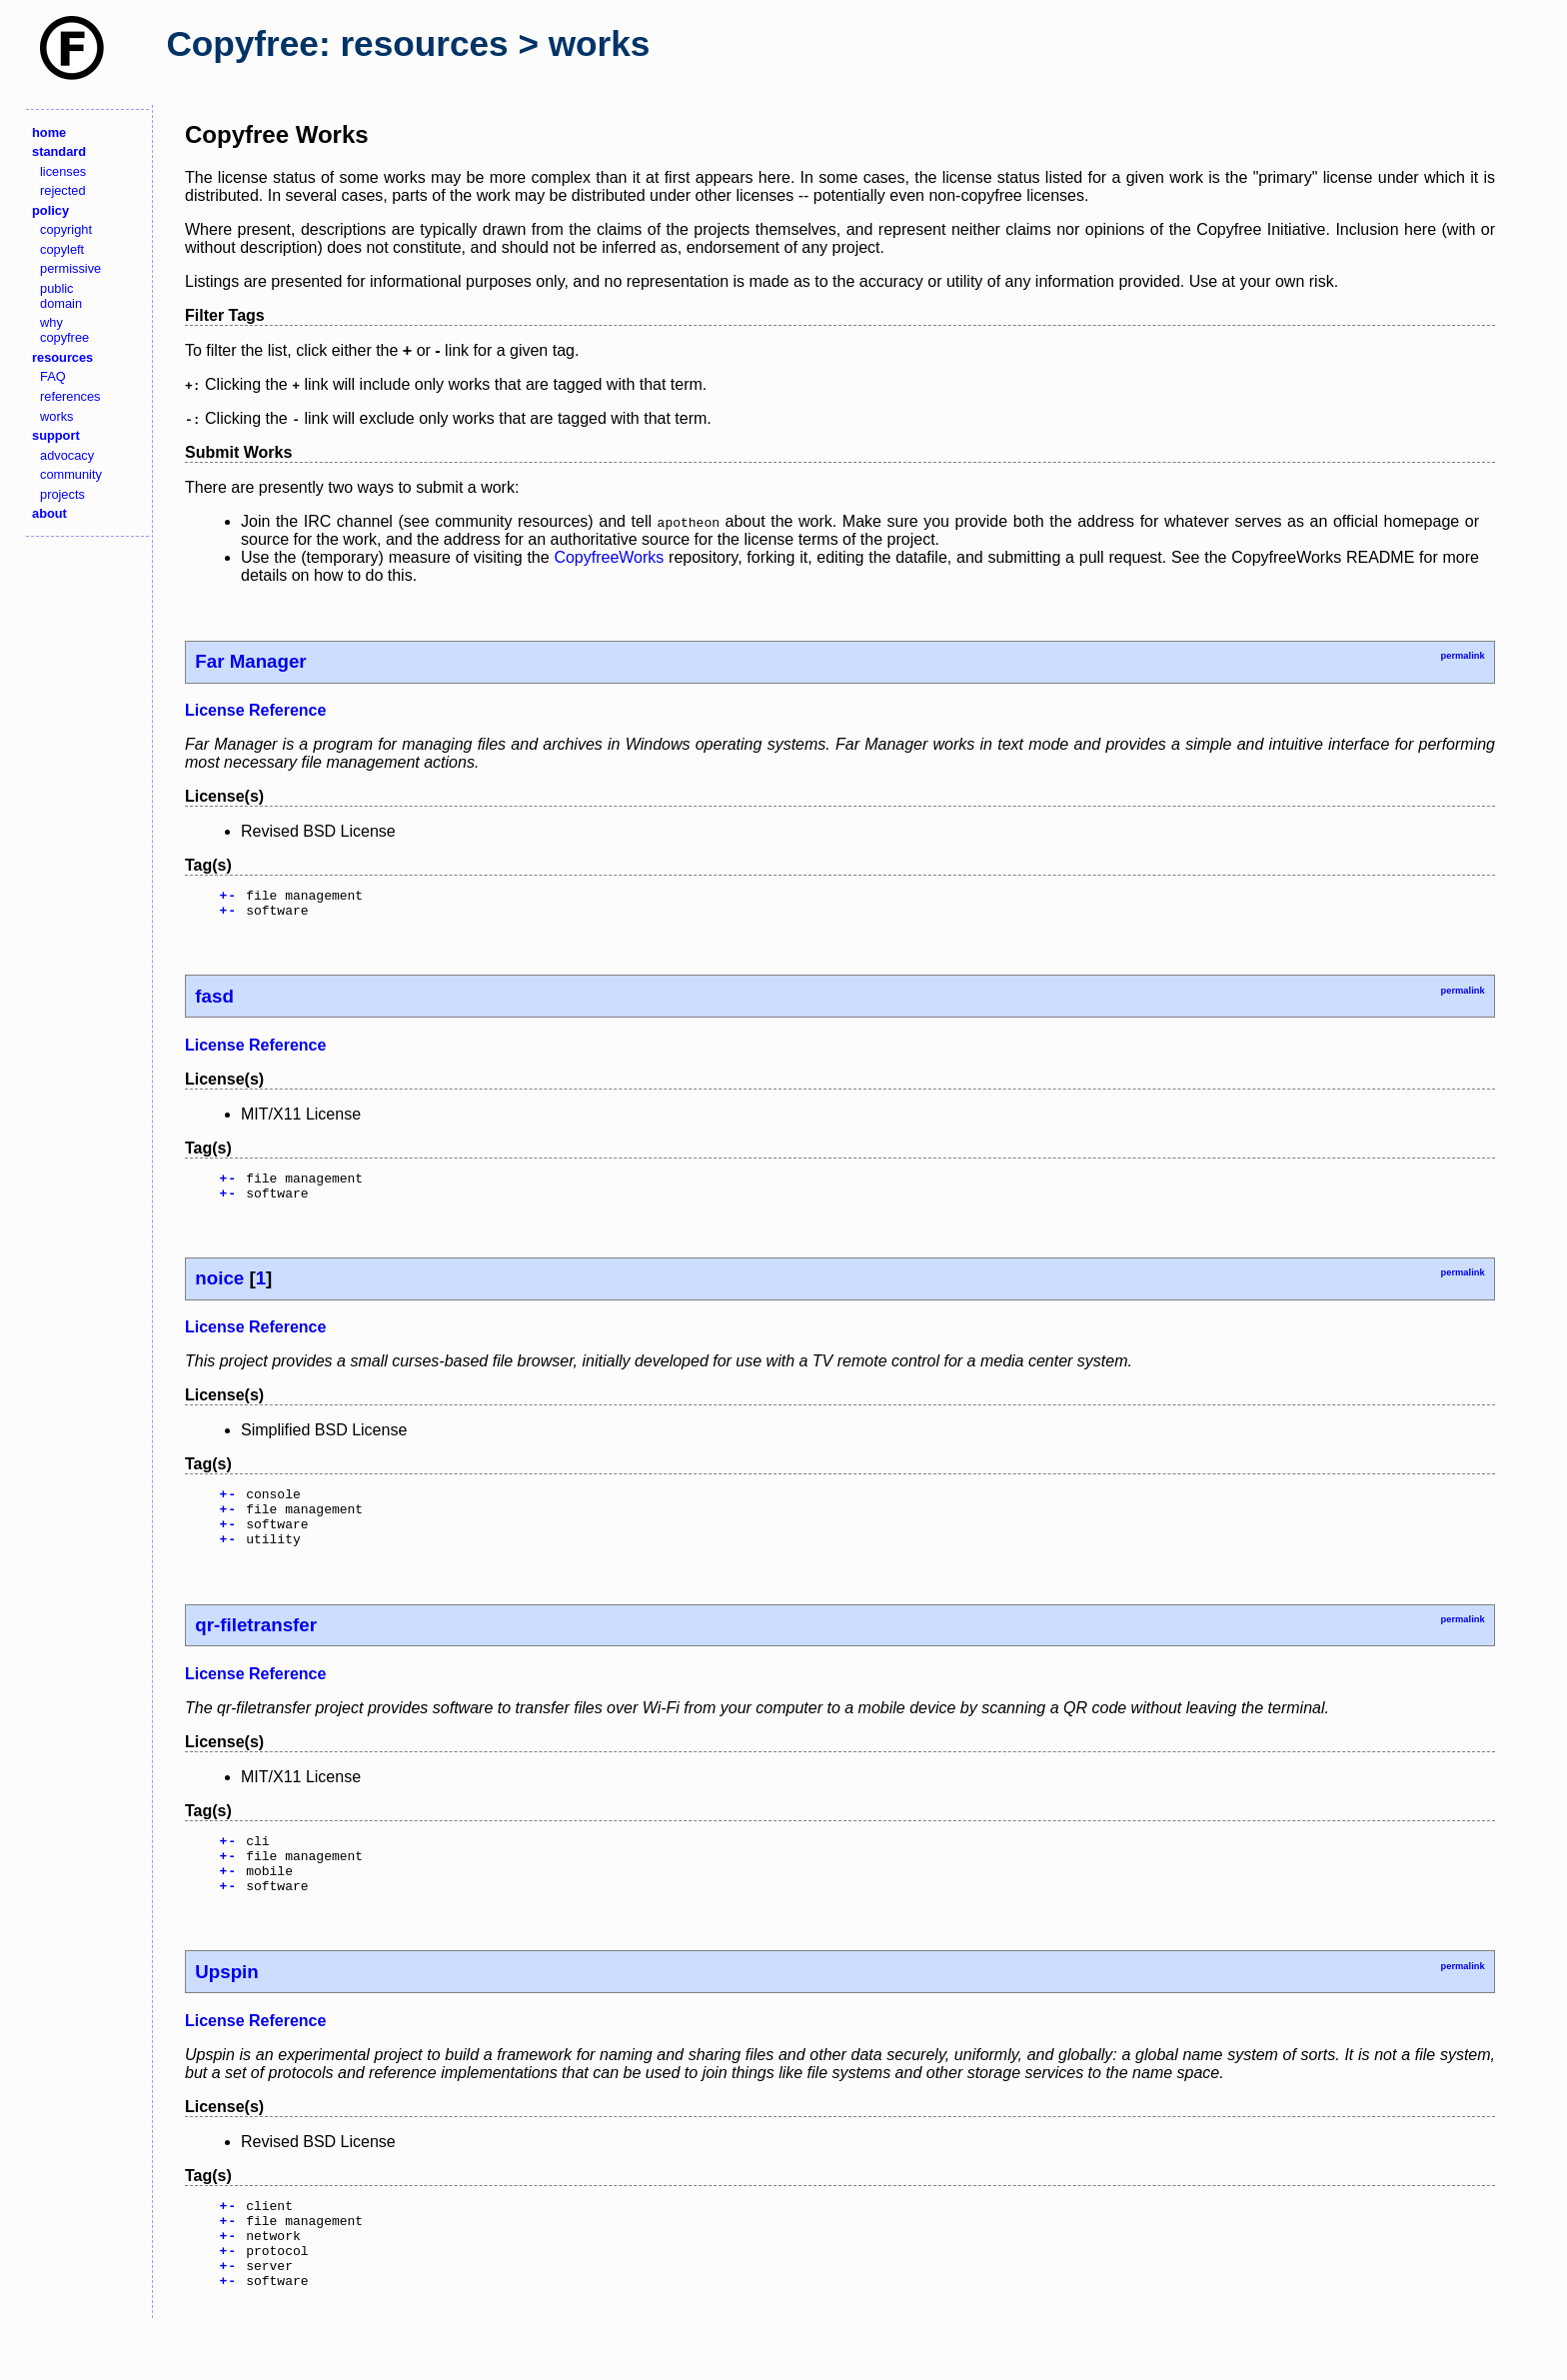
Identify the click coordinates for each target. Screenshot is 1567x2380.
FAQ (53, 376)
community (71, 474)
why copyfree (64, 330)
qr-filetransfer (256, 1648)
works (56, 416)
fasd (214, 1002)
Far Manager (250, 661)
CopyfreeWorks (609, 557)
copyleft (62, 249)
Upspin (226, 2007)
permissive (70, 268)
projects (62, 494)
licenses (63, 171)
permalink (1462, 656)
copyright (66, 229)
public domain (61, 296)
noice (219, 1289)
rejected (63, 190)
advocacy (67, 455)
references (70, 396)
